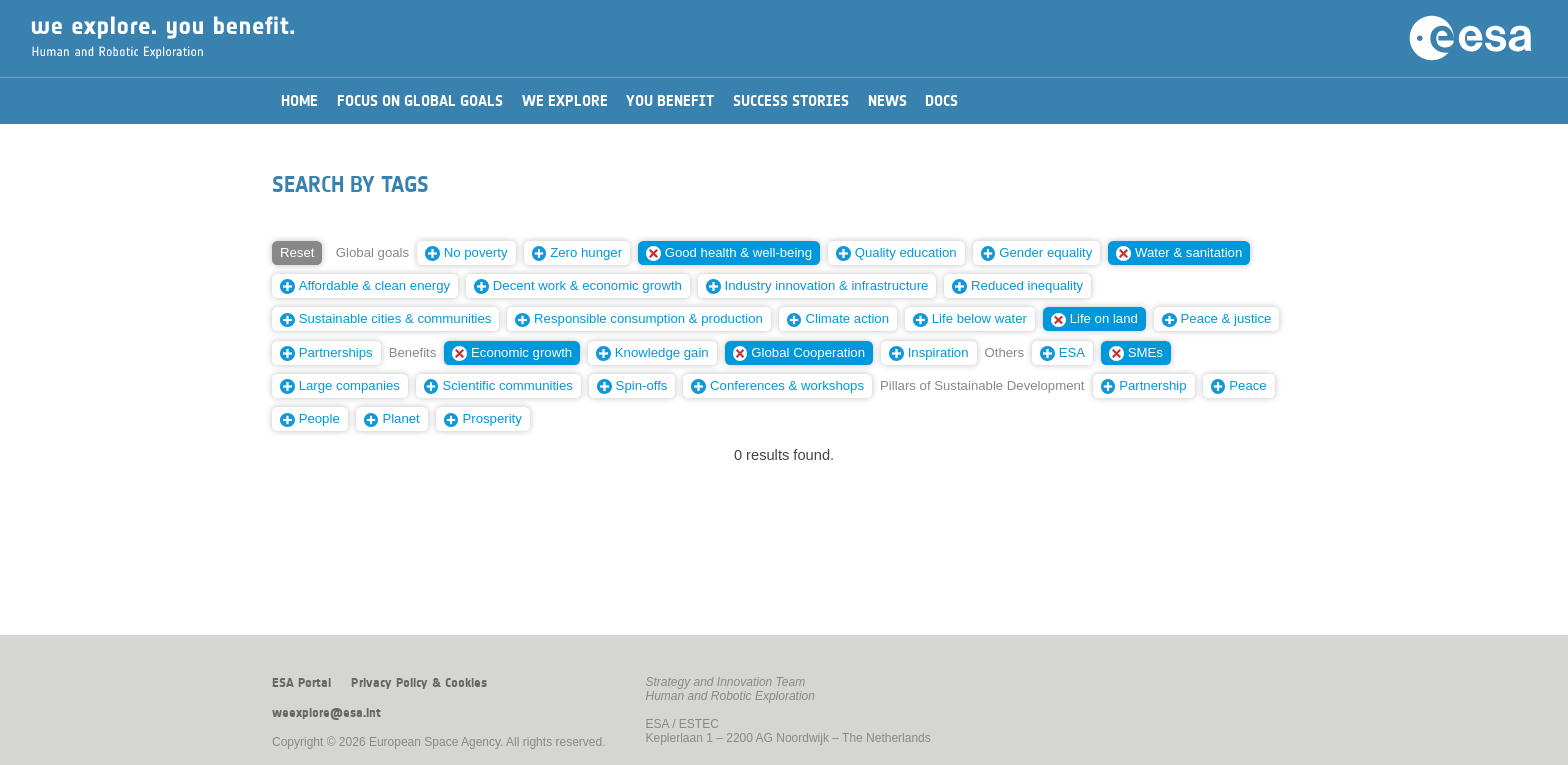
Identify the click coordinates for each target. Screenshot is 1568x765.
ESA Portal (301, 683)
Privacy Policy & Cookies (419, 683)
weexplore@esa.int (326, 713)
